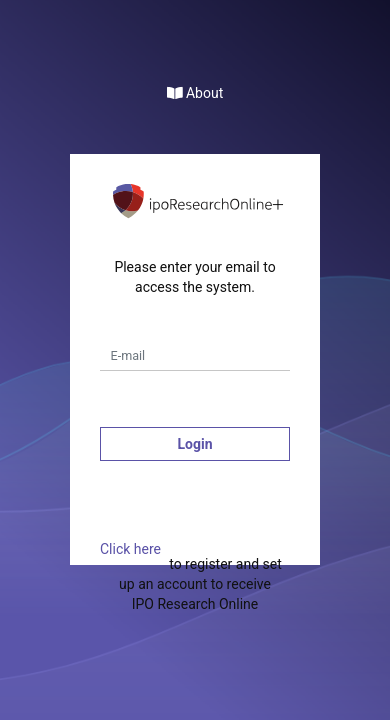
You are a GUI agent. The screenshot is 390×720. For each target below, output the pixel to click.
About (195, 93)
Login (194, 444)
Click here (130, 549)
